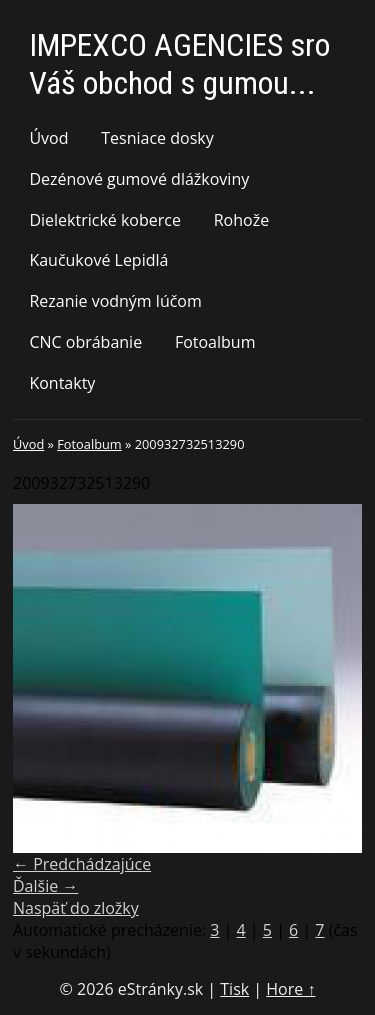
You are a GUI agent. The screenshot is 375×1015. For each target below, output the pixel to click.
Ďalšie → (45, 886)
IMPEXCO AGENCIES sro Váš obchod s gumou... (179, 64)
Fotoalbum (215, 342)
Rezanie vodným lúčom (115, 301)
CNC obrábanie (85, 342)
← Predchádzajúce (82, 864)
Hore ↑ (290, 989)
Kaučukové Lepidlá (98, 260)
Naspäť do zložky (76, 908)
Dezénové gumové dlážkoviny (139, 179)
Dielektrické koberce (105, 220)
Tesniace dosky (157, 138)
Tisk (234, 989)
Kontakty (62, 383)
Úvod (48, 138)
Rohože (241, 220)
